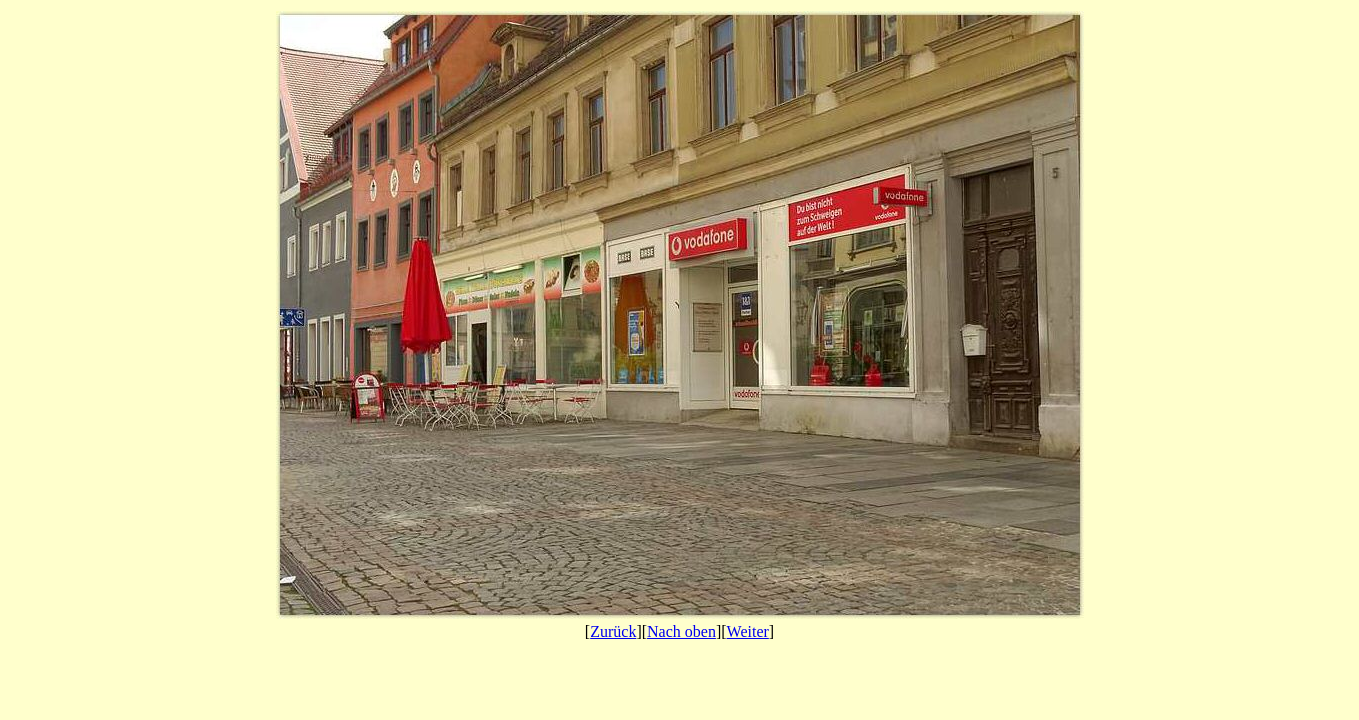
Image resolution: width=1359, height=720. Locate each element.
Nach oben (681, 631)
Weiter (748, 631)
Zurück (613, 631)
